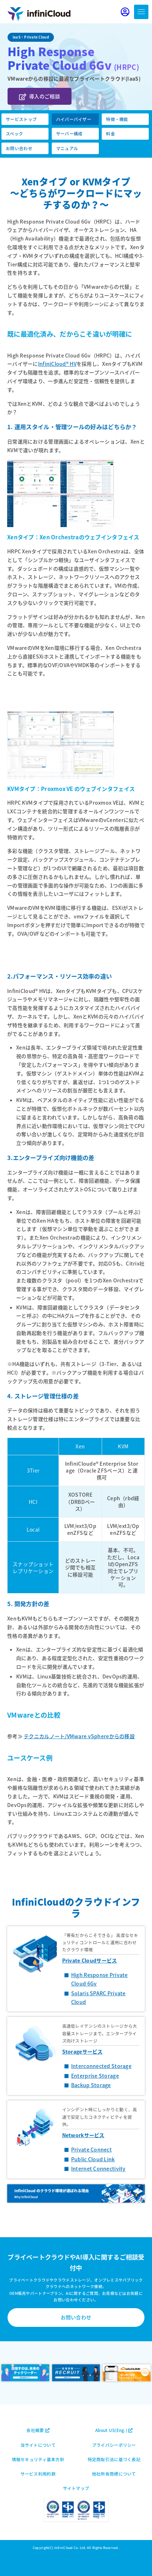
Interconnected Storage (101, 2065)
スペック (14, 133)
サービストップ (21, 119)
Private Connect (91, 2149)
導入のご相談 (39, 96)
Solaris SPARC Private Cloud (98, 1997)
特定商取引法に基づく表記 (114, 2459)
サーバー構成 (69, 133)
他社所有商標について (114, 2474)
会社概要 (38, 2430)
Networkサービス (83, 2135)
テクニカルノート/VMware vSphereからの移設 (79, 1736)
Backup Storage (91, 2085)
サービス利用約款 (38, 2474)
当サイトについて (38, 2445)
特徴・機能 (117, 119)
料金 (110, 133)
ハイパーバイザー (73, 119)
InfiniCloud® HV (57, 363)
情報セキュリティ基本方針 (38, 2459)
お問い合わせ (19, 148)
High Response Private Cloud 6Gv (99, 1979)
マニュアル (67, 148)
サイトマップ (76, 2488)
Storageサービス (82, 2051)
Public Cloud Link (93, 2159)
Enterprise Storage (95, 2075)
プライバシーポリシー (114, 2445)
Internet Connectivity (98, 2168)
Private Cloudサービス (89, 1960)
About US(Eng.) (114, 2430)
